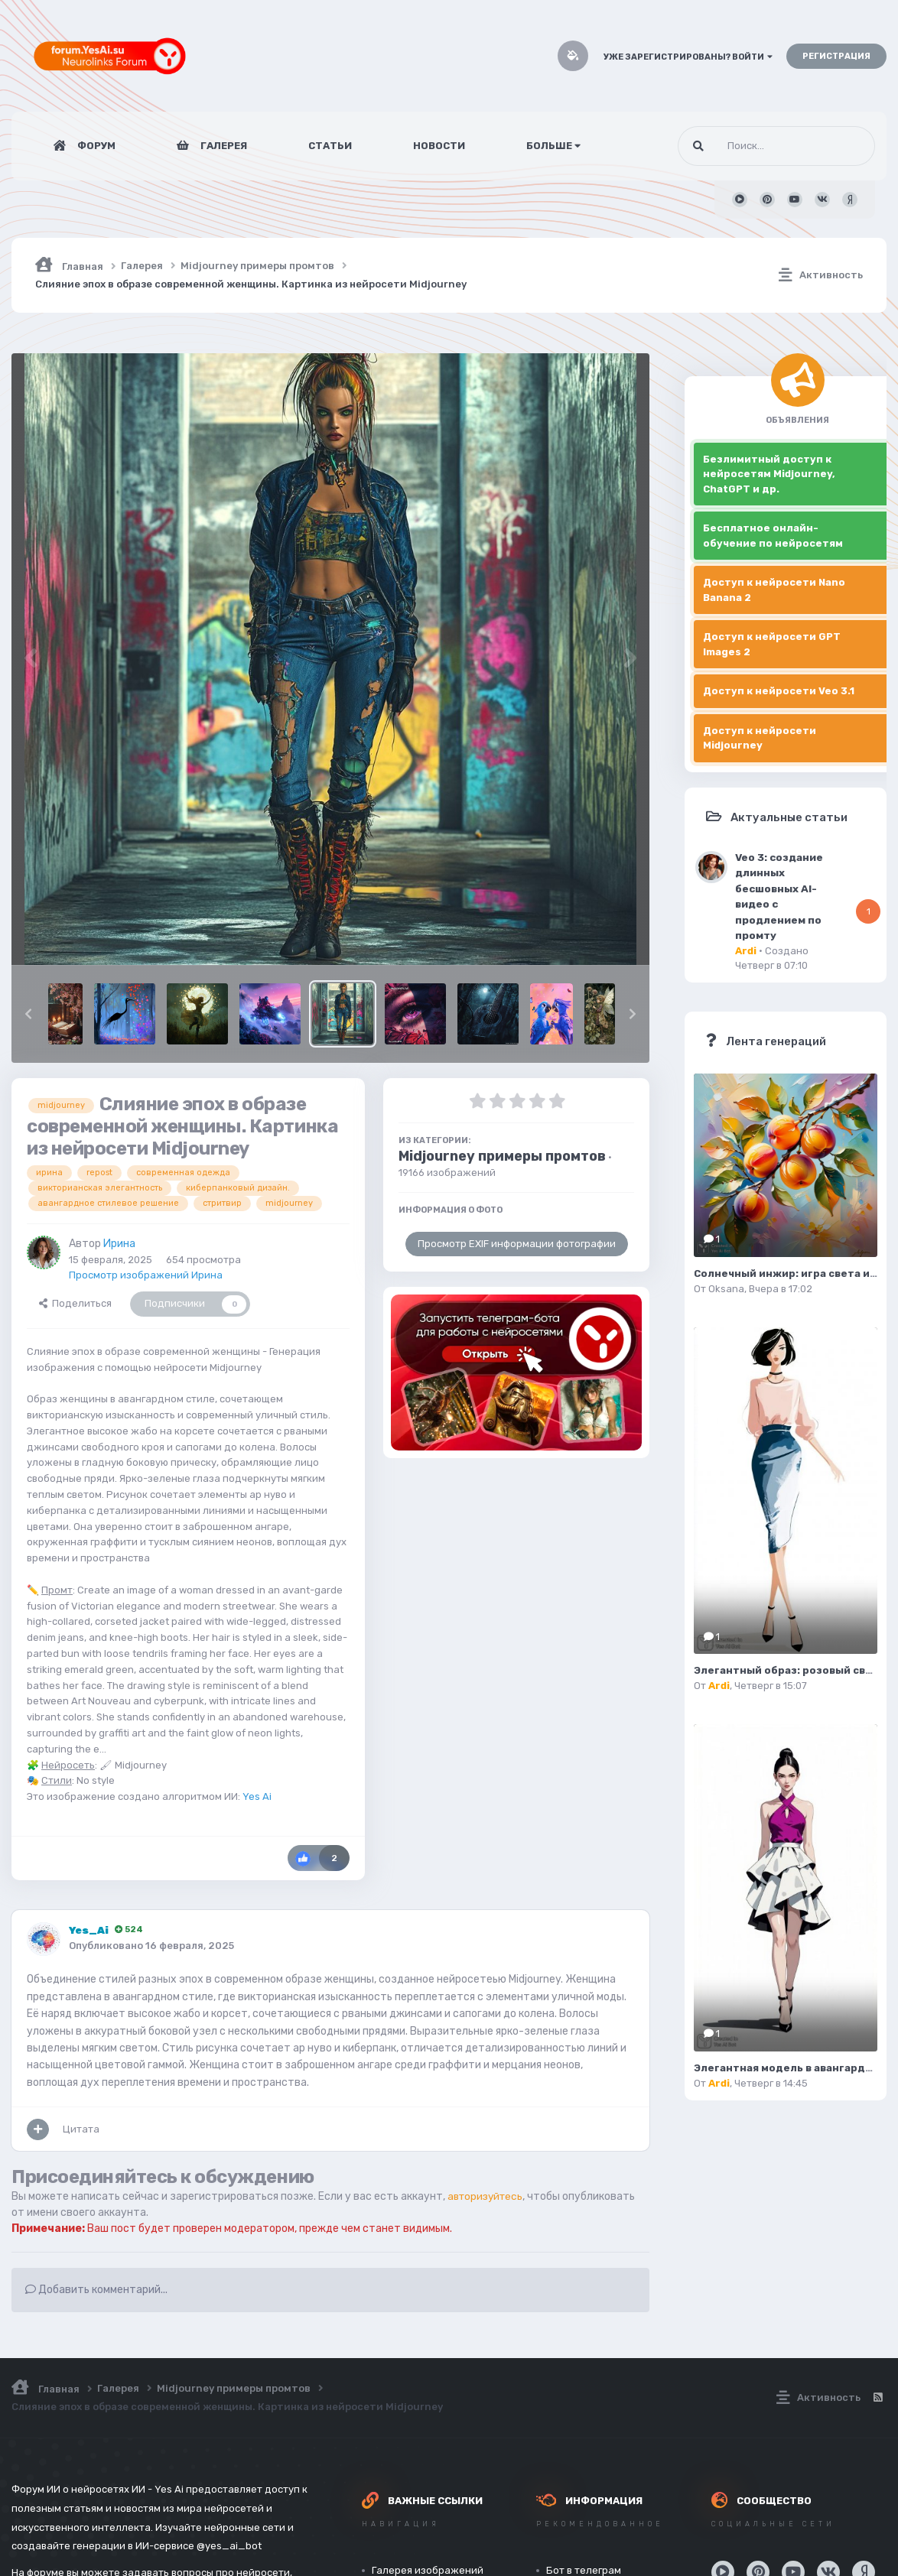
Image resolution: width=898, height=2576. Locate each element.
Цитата (81, 2129)
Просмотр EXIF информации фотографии (517, 1243)
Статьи (330, 145)
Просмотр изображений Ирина (146, 1275)
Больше (553, 145)
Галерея (222, 145)
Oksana (726, 1288)
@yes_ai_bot (229, 2546)
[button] (28, 1014)
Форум (95, 145)
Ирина (119, 1243)
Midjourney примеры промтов (502, 1156)
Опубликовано (151, 1945)
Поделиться (75, 1303)
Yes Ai (257, 1796)
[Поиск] (748, 146)
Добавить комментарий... (96, 2289)
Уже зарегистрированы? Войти (688, 57)
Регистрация (836, 56)
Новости (439, 145)
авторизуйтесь (487, 2196)
